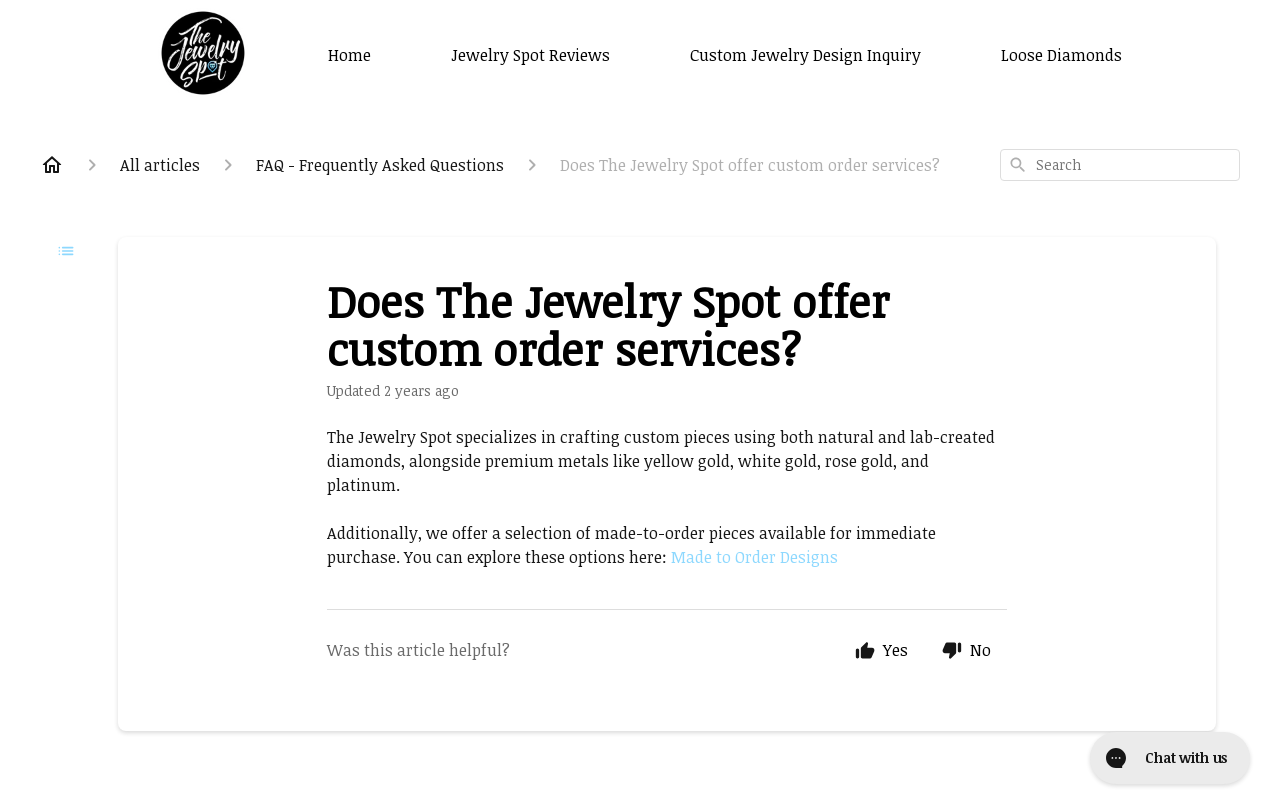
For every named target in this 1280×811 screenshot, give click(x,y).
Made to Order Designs (754, 557)
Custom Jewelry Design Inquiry (805, 55)
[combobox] (1120, 165)
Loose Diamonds (1061, 55)
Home (349, 55)
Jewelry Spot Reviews (530, 55)
